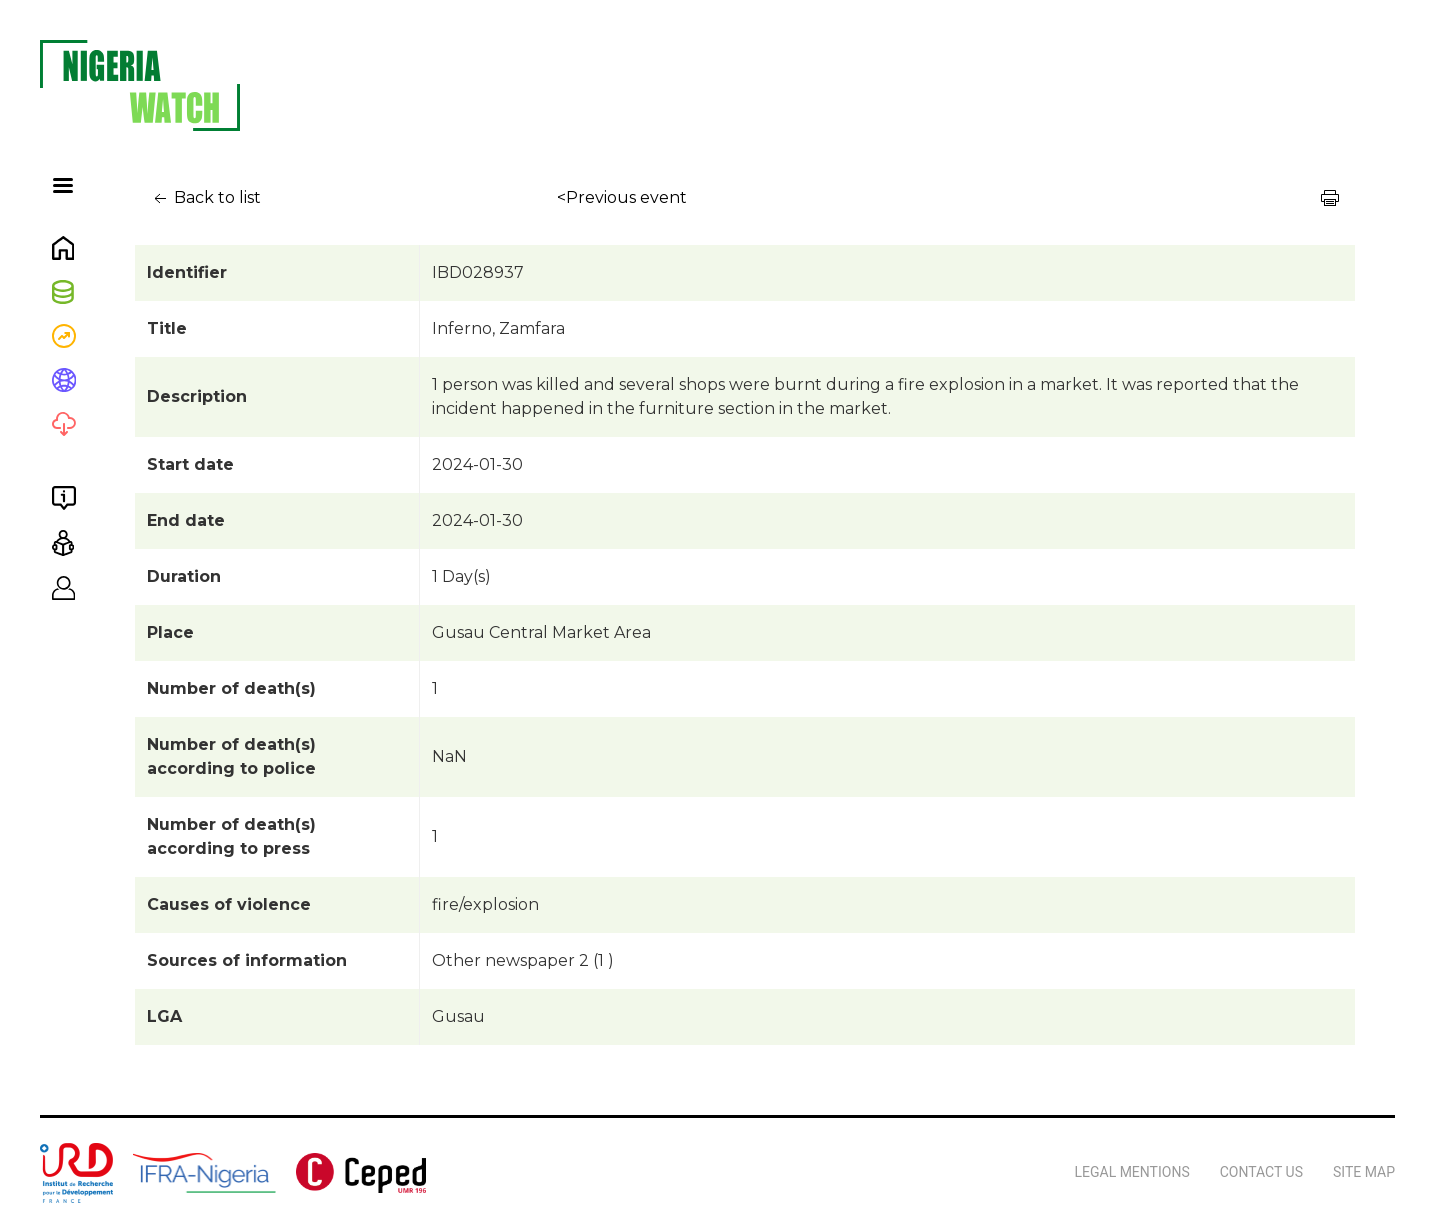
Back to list (205, 198)
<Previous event (622, 197)
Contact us (1261, 1172)
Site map (1364, 1172)
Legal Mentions (1131, 1172)
